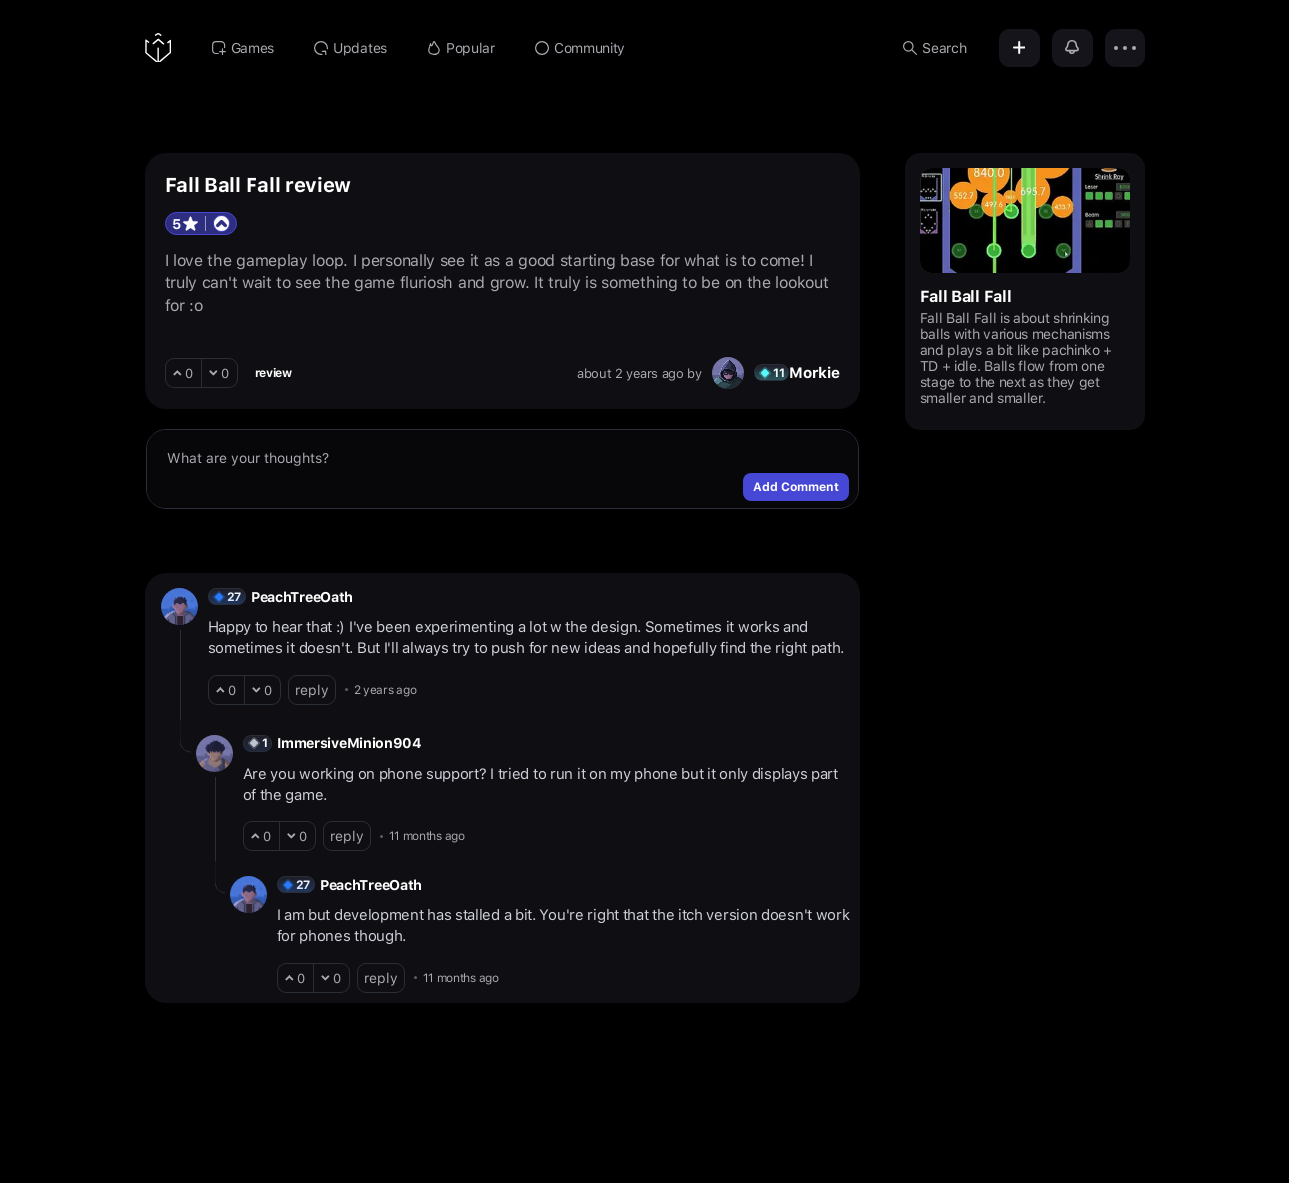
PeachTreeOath (302, 597)
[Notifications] (1072, 48)
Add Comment (796, 487)
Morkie (814, 373)
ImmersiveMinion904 (349, 743)
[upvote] (183, 373)
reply (312, 690)
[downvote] (220, 373)
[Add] (1019, 48)
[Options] (1125, 48)
